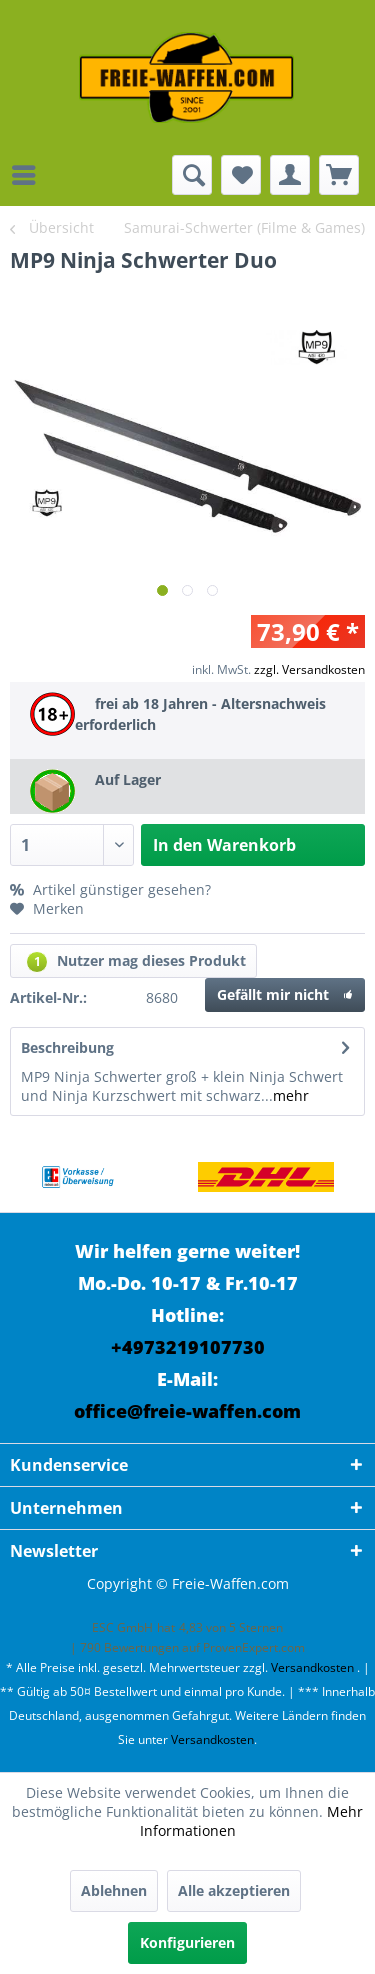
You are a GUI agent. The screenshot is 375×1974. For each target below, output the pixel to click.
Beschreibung (67, 1047)
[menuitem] (29, 175)
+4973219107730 (188, 1347)
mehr (291, 1095)
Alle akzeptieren (234, 1890)
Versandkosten (312, 1667)
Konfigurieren (187, 1942)
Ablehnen (114, 1890)
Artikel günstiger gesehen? (110, 889)
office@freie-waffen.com (187, 1411)
